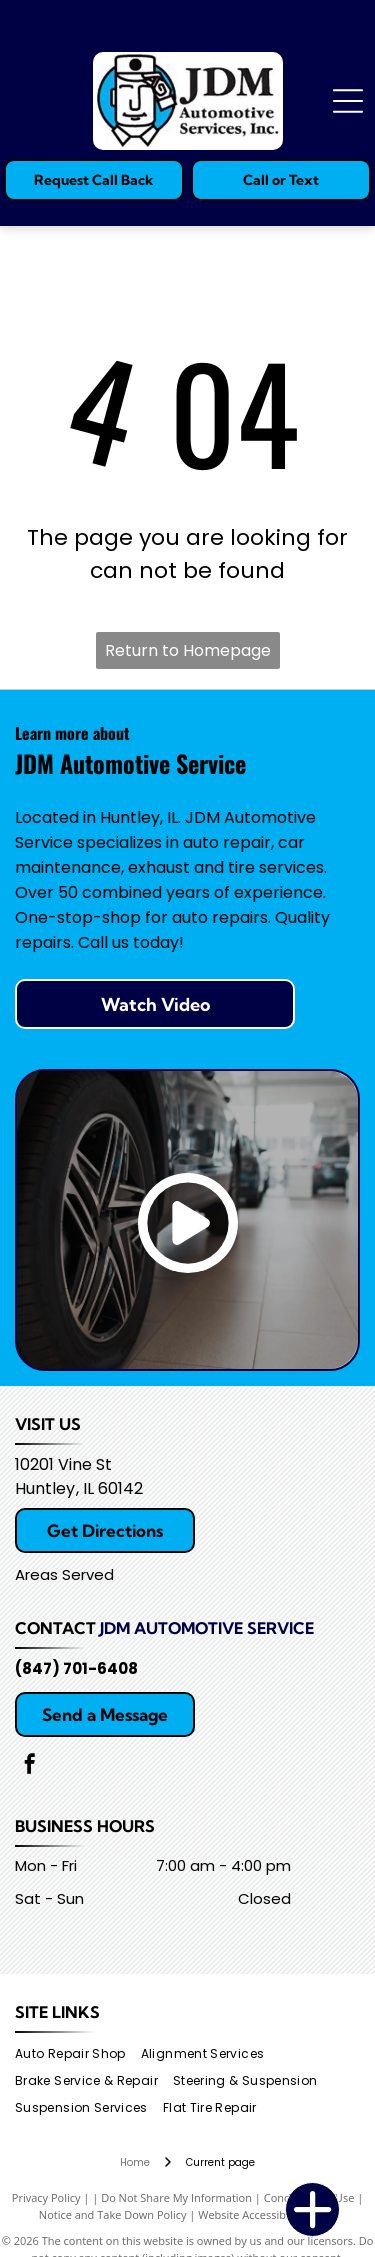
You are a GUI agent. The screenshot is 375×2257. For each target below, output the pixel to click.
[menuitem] (78, 2054)
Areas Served (64, 1574)
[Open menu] (348, 101)
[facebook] (30, 1766)
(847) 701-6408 (76, 1668)
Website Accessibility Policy (267, 2214)
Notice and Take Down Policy (113, 2214)
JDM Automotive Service (207, 1628)
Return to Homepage (188, 650)
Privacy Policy (46, 2197)
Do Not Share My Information (176, 2197)
